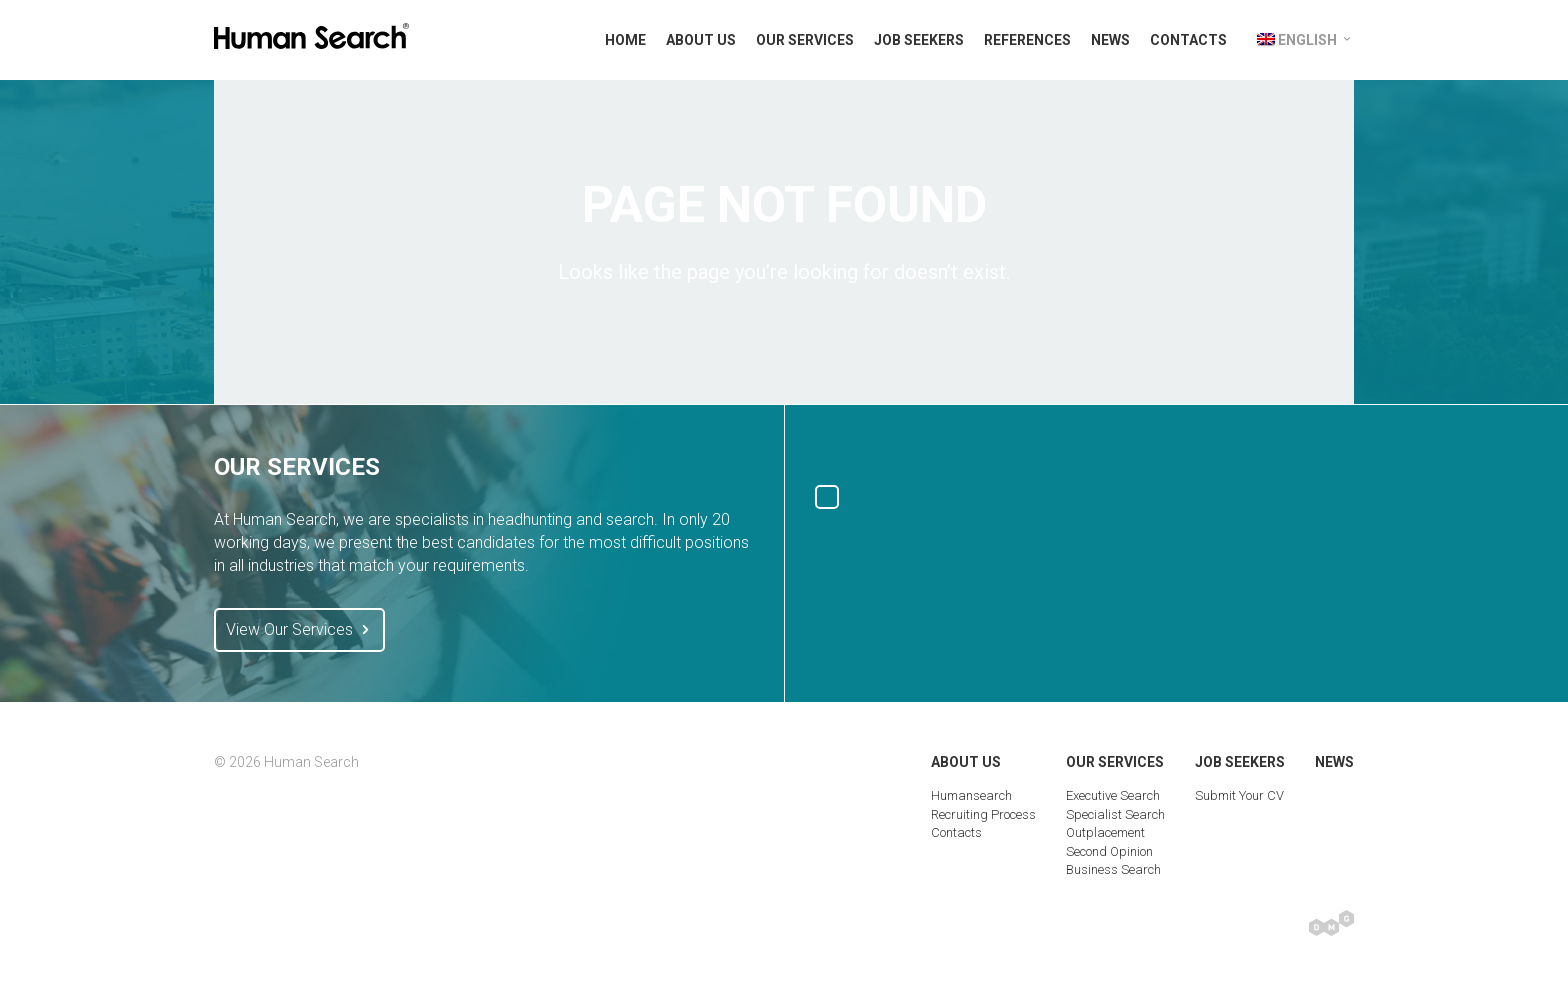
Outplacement (1105, 832)
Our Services (805, 40)
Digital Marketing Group (1331, 923)
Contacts (1188, 40)
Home (625, 40)
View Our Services (299, 630)
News (1110, 40)
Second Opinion (1109, 851)
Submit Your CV (1239, 795)
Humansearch (971, 795)
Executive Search (1113, 795)
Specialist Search (1115, 814)
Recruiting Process (983, 814)
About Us (701, 40)
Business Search (1113, 869)
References (1027, 40)
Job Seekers (919, 40)
